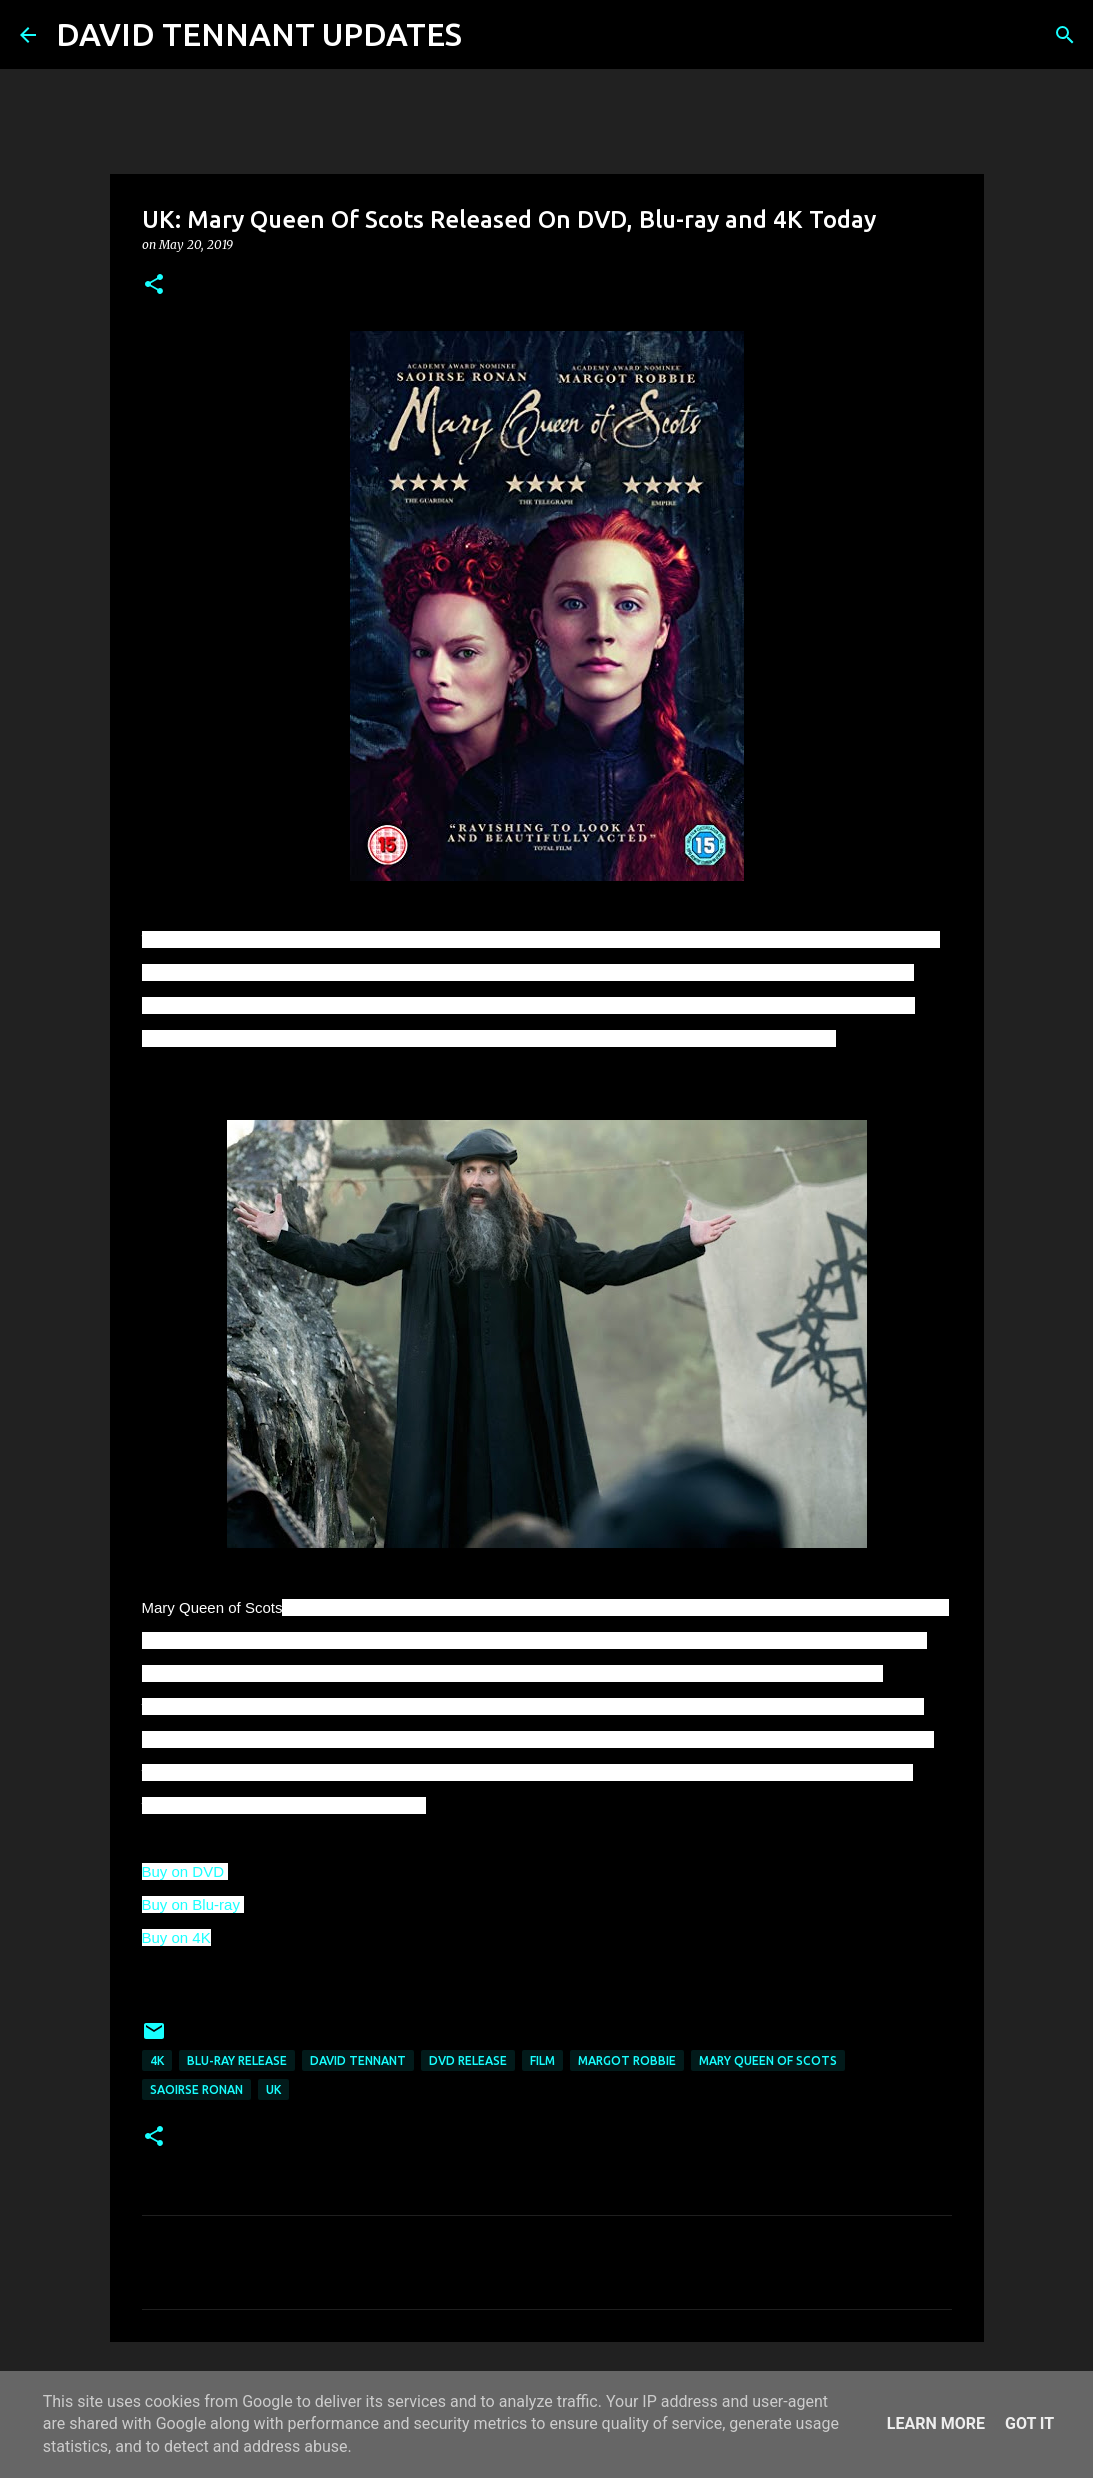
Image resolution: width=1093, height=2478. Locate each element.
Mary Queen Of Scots (768, 2060)
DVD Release (468, 2060)
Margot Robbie (627, 2060)
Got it (1029, 2423)
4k (157, 2060)
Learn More (936, 2423)
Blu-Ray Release (237, 2060)
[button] (154, 285)
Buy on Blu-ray (193, 1904)
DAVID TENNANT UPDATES (259, 34)
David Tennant (358, 2060)
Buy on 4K (176, 1937)
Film (542, 2060)
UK (273, 2089)
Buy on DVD (185, 1871)
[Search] (490, 35)
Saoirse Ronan (196, 2089)
